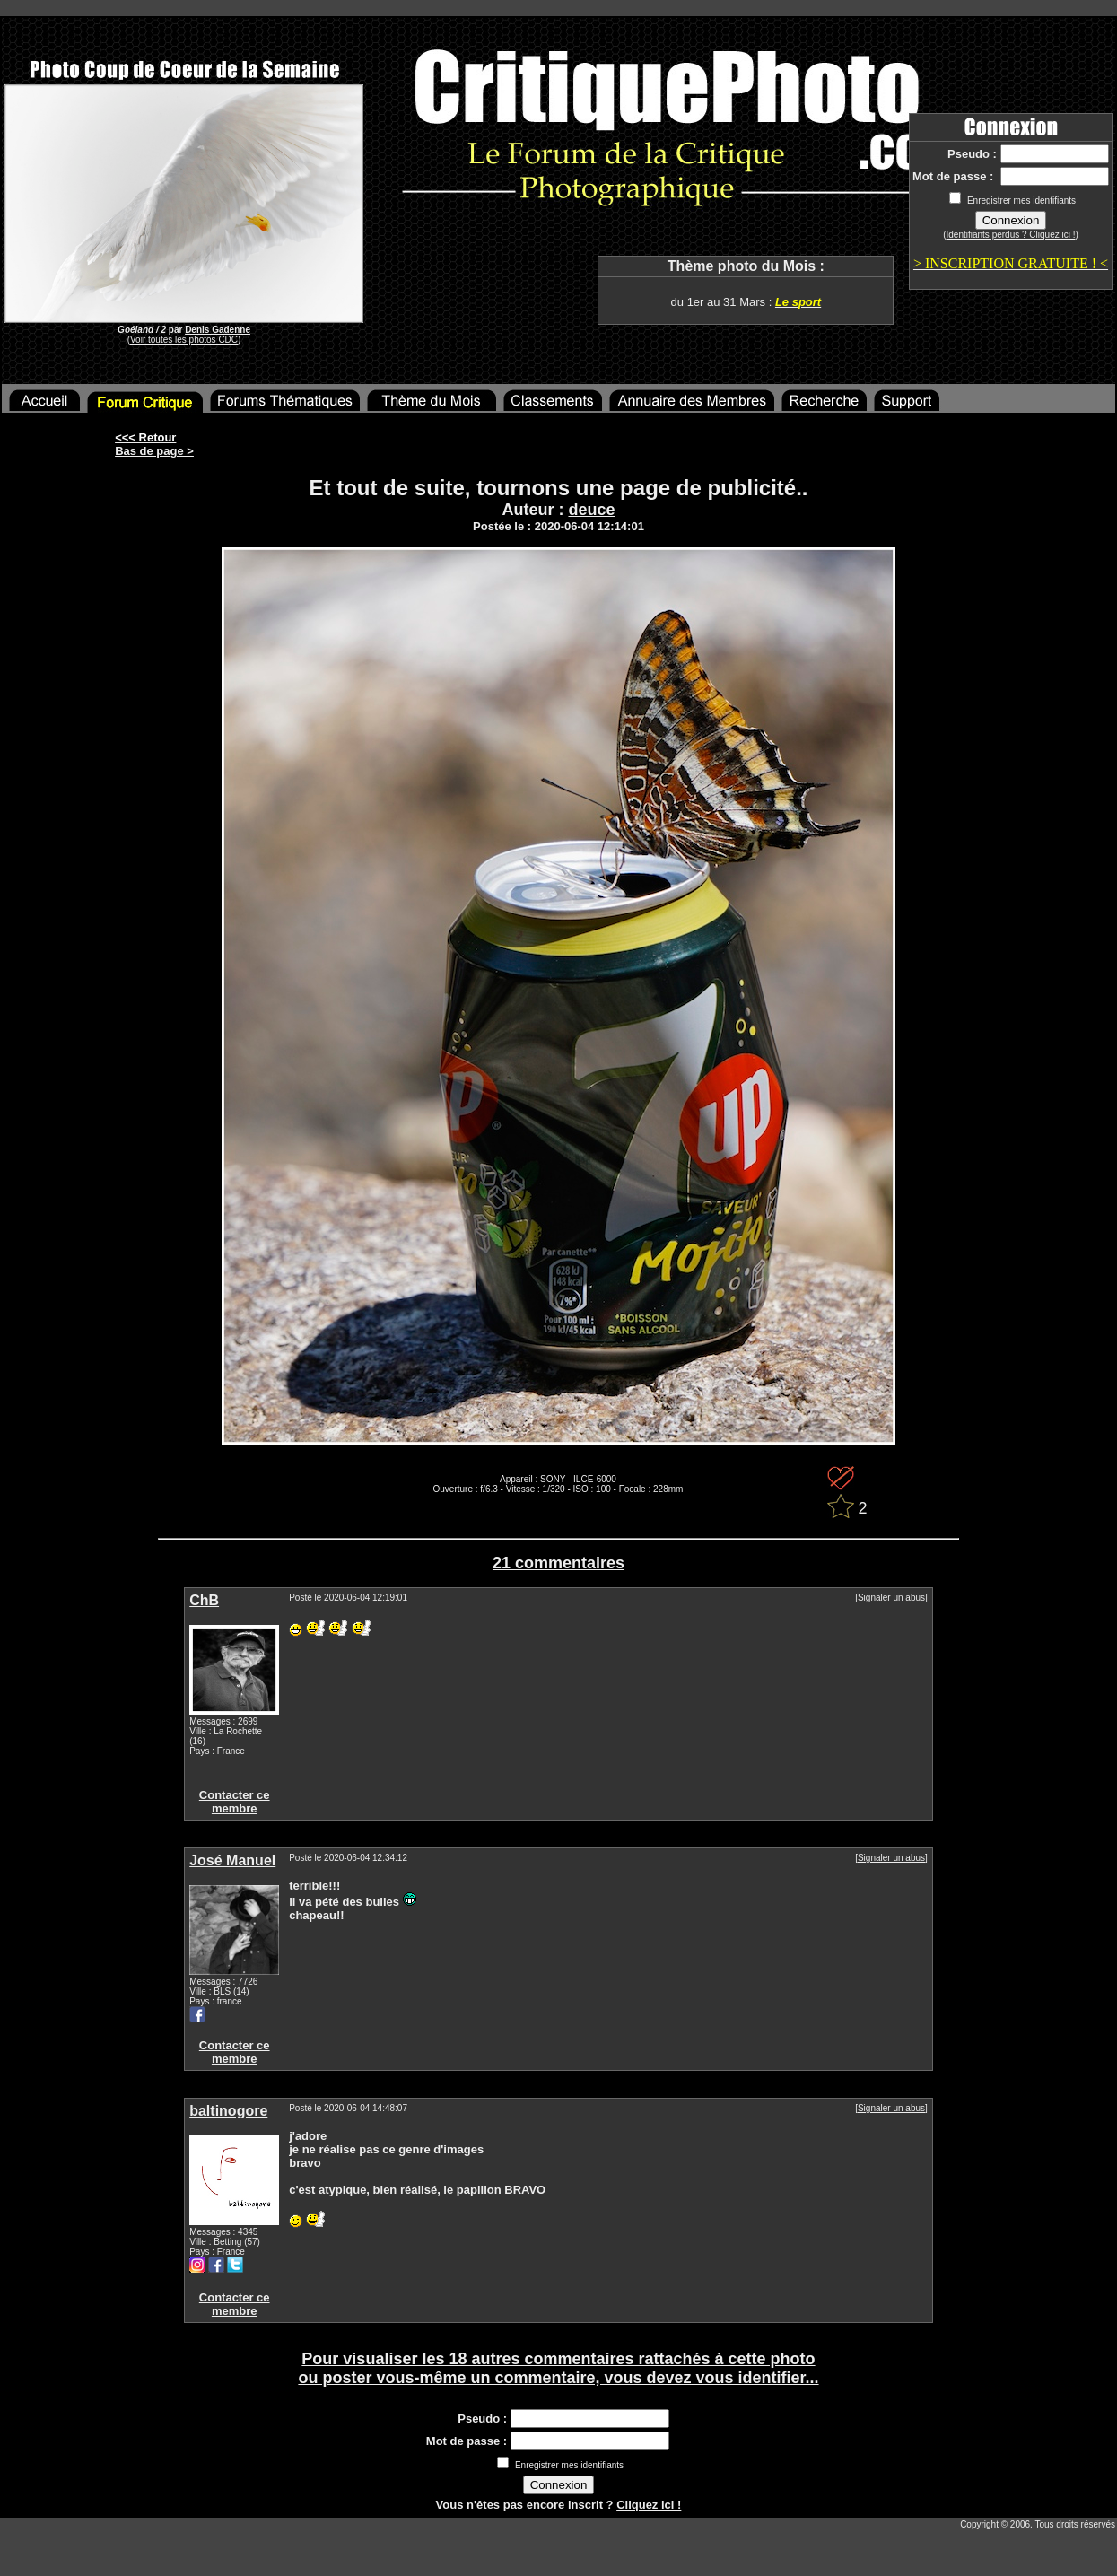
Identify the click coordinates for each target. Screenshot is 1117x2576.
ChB (204, 1600)
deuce (591, 510)
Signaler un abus (891, 1597)
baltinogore (228, 2110)
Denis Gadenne (217, 330)
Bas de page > (154, 451)
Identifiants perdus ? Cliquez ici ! (1011, 235)
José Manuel (232, 1860)
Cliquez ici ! (648, 2504)
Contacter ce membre (234, 1801)
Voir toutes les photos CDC (184, 340)
